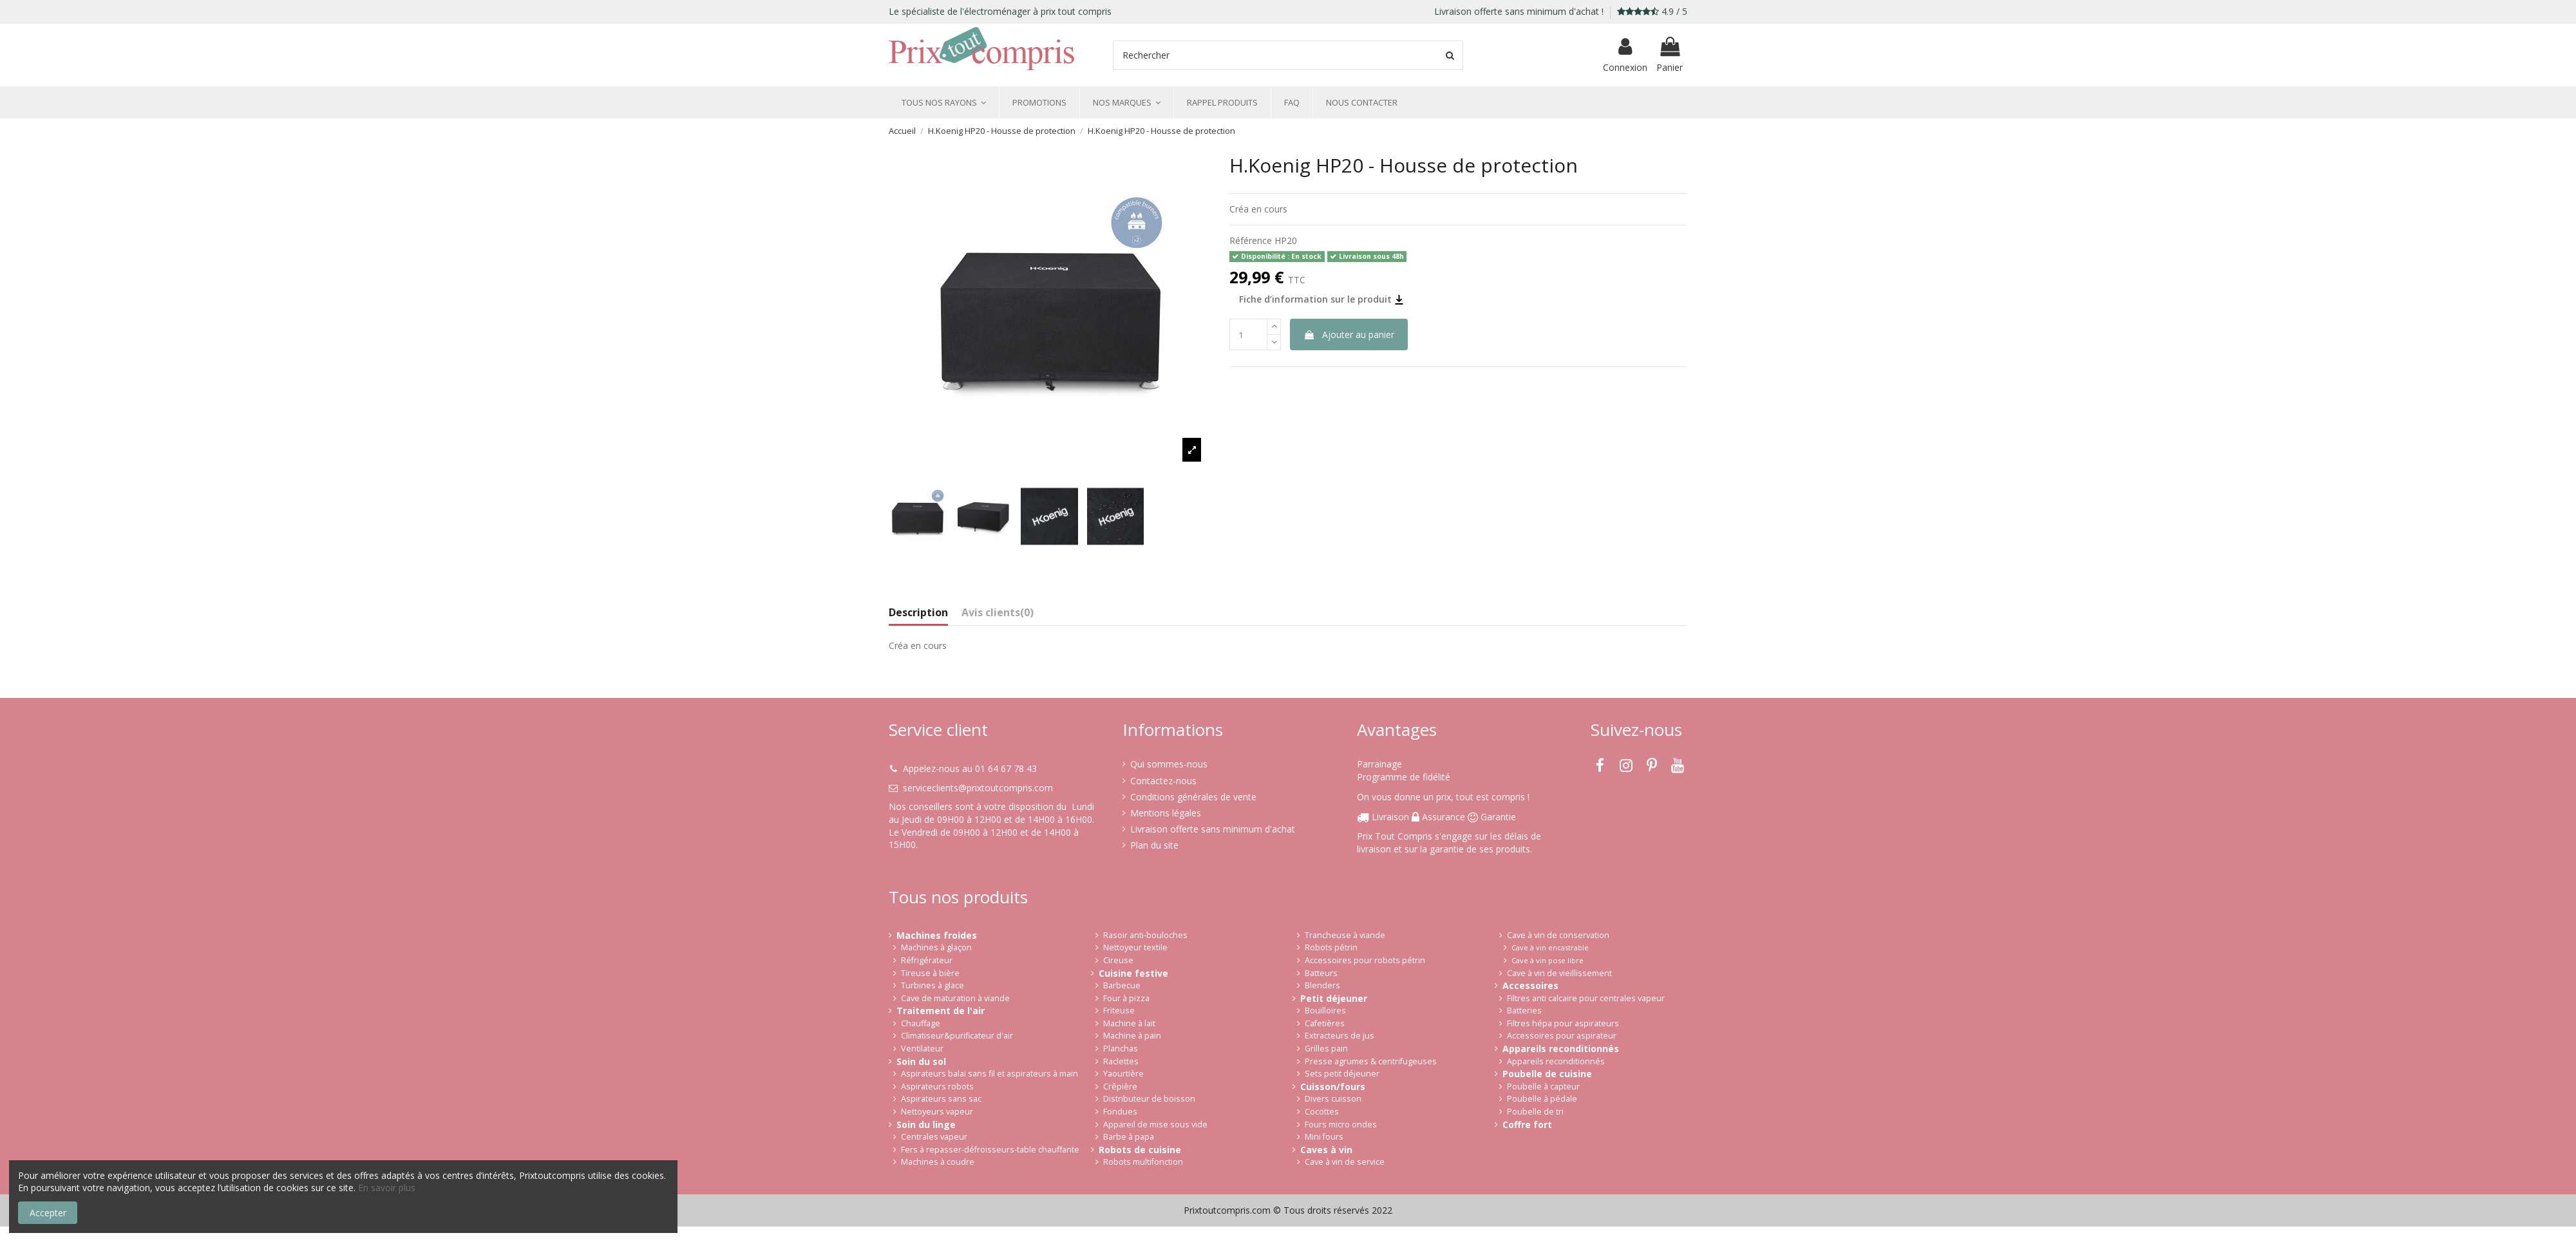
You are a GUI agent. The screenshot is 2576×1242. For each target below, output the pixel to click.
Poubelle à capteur (1543, 1086)
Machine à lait (1129, 1023)
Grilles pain (1326, 1048)
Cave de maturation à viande (955, 998)
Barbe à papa (1128, 1136)
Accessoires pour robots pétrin (1365, 960)
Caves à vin (1326, 1149)
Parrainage (1379, 764)
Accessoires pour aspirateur (1561, 1035)
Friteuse (1119, 1010)
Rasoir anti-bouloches (1145, 935)
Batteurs (1321, 973)
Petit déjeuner (1333, 998)
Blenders (1322, 985)
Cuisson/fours (1332, 1086)
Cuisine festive (1133, 973)
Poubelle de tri (1535, 1111)
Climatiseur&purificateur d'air (957, 1035)
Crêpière (1120, 1086)
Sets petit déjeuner (1342, 1073)
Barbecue (1122, 985)
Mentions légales (1165, 813)
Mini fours (1324, 1136)
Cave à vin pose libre (1547, 960)
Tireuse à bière (930, 973)
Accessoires (1530, 985)
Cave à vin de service (1345, 1161)
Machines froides (936, 935)
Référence (1250, 240)
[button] (944, 102)
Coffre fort (1527, 1124)
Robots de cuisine (1140, 1149)
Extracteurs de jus (1339, 1035)
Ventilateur (922, 1048)
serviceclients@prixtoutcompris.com (978, 788)
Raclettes (1121, 1061)
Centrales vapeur (934, 1136)
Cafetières (1325, 1023)
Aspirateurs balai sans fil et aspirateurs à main (989, 1073)
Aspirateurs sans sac (941, 1098)
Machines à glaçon (936, 947)
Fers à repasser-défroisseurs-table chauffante (990, 1149)
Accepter (48, 1213)
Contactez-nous (1163, 781)
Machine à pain (1132, 1035)
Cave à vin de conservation (1558, 935)
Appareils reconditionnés (1560, 1048)
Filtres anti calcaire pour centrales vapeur (1586, 998)
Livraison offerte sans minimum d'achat (1212, 829)
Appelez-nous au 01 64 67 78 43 (970, 768)
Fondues (1120, 1111)
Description (918, 613)
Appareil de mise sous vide (1155, 1124)
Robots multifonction (1143, 1161)
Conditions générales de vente (1193, 797)
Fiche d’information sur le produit (1321, 299)
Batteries (1524, 1010)
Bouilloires (1325, 1010)
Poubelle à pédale (1542, 1098)
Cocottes (1322, 1111)
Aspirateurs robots (937, 1086)
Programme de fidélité (1403, 777)
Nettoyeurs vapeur (937, 1111)
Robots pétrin (1331, 947)
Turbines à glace (932, 985)
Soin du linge (926, 1124)
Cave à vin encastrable (1550, 947)
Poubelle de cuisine (1547, 1074)
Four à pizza (1126, 998)
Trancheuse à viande (1345, 935)
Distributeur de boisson (1149, 1098)
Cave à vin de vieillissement (1559, 973)
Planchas (1120, 1048)
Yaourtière (1123, 1073)
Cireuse (1118, 960)
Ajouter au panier (1348, 334)
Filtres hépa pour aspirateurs (1563, 1023)
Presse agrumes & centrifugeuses (1371, 1061)
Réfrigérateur (926, 960)
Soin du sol (921, 1061)
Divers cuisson (1333, 1098)
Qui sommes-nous (1169, 764)
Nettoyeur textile (1135, 947)
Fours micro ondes (1341, 1124)
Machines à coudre (937, 1161)
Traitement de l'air (940, 1010)
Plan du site (1154, 845)
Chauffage (920, 1023)
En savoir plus (386, 1187)
